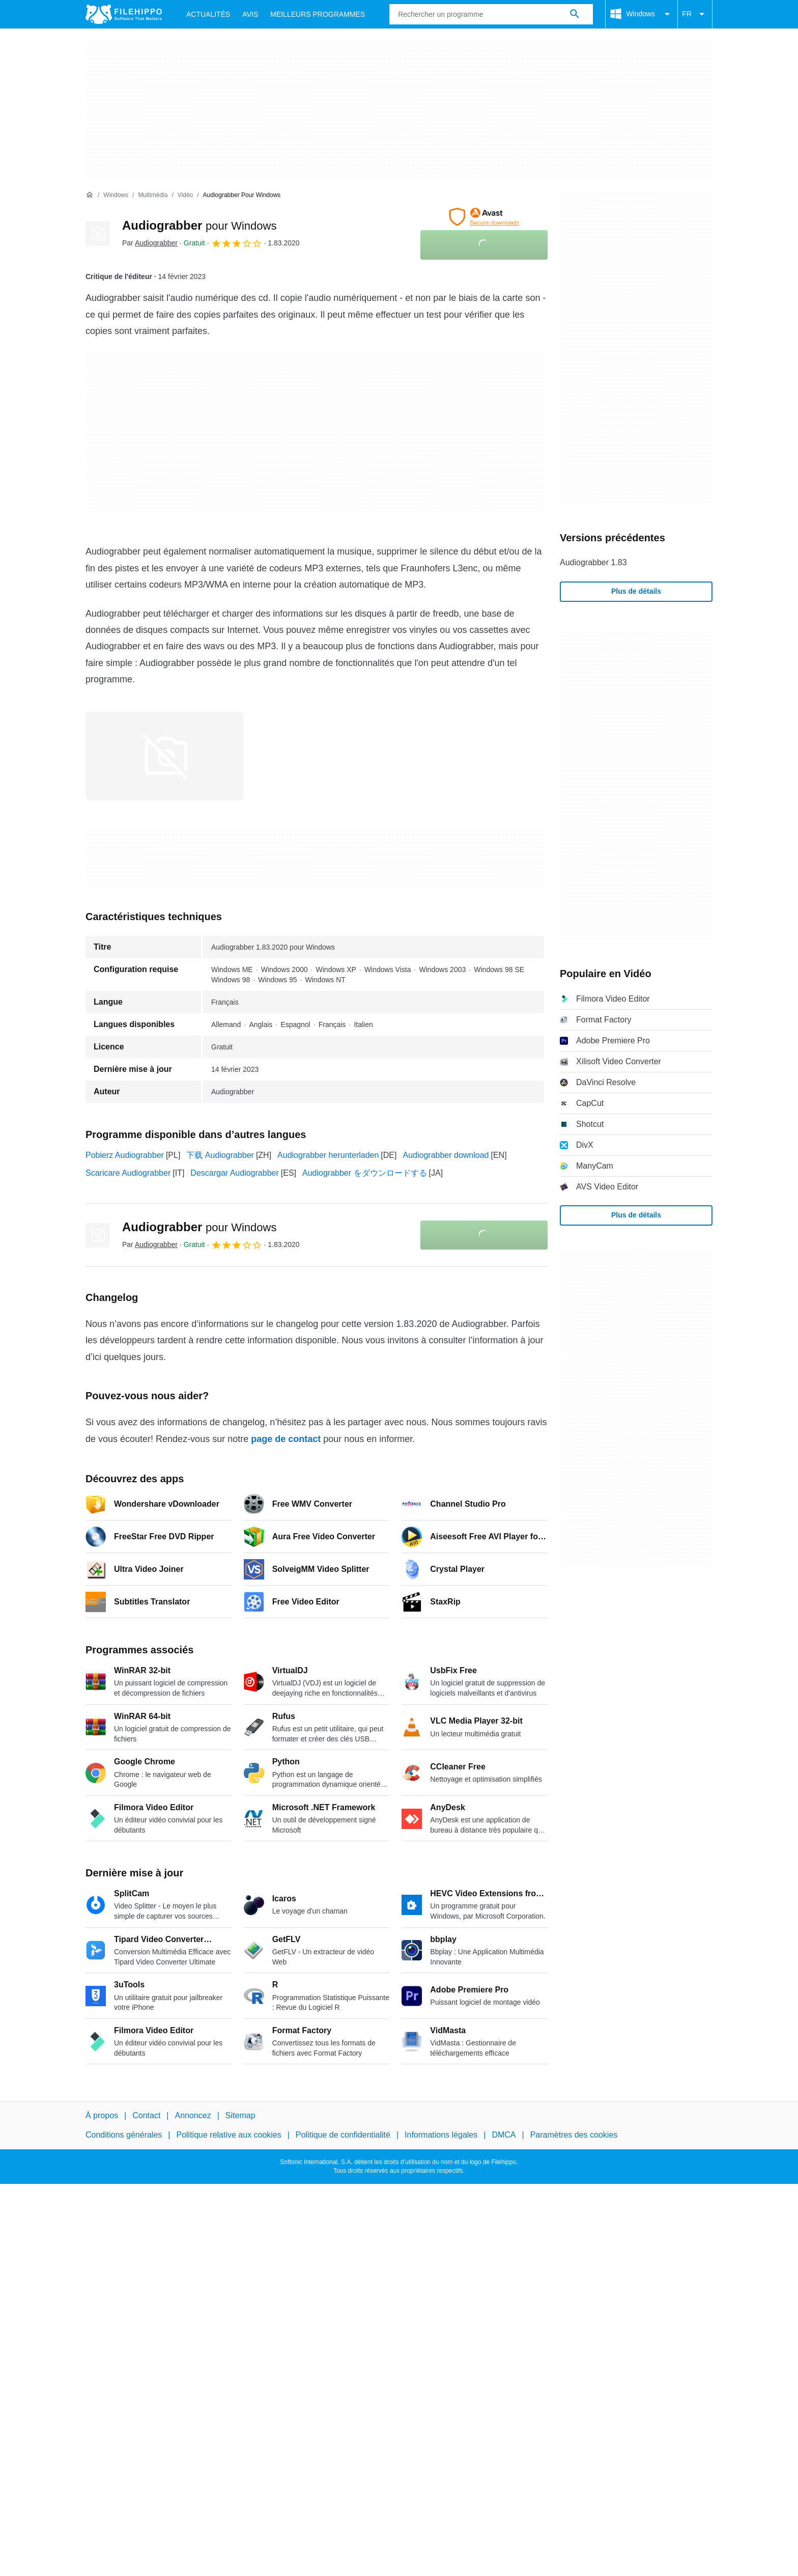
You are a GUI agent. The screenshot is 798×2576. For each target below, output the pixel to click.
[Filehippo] (124, 14)
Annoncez (193, 2115)
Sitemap (240, 2115)
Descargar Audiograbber (234, 1173)
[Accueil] (90, 195)
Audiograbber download (446, 1155)
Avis (250, 14)
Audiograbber (199, 225)
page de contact (286, 1439)
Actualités (208, 14)
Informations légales (441, 2134)
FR (695, 14)
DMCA (504, 2134)
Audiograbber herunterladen (328, 1155)
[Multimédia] (152, 195)
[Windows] (115, 195)
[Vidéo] (185, 195)
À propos (102, 2115)
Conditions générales (124, 2134)
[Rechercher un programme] (574, 14)
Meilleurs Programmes (317, 14)
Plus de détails (636, 591)
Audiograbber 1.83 (593, 562)
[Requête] (491, 14)
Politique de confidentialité (343, 2134)
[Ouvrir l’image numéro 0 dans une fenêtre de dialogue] (164, 756)
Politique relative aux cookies (228, 2134)
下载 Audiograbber (220, 1155)
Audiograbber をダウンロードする (364, 1173)
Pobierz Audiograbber (125, 1155)
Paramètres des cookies (574, 2134)
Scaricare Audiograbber (128, 1173)
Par (150, 243)
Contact (146, 2115)
